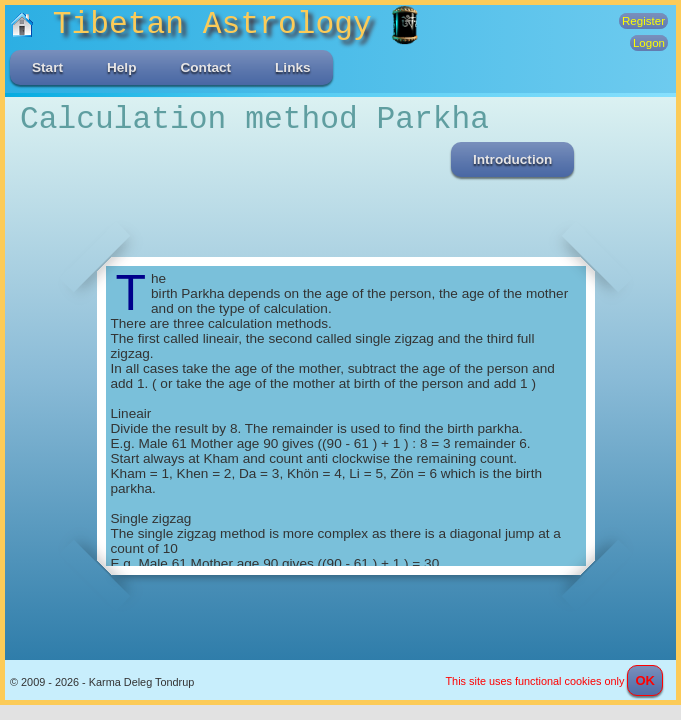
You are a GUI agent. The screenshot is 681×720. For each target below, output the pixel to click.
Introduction (512, 159)
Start (47, 67)
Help (121, 67)
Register (643, 21)
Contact (205, 67)
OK (645, 680)
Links (293, 67)
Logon (649, 43)
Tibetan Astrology (200, 24)
